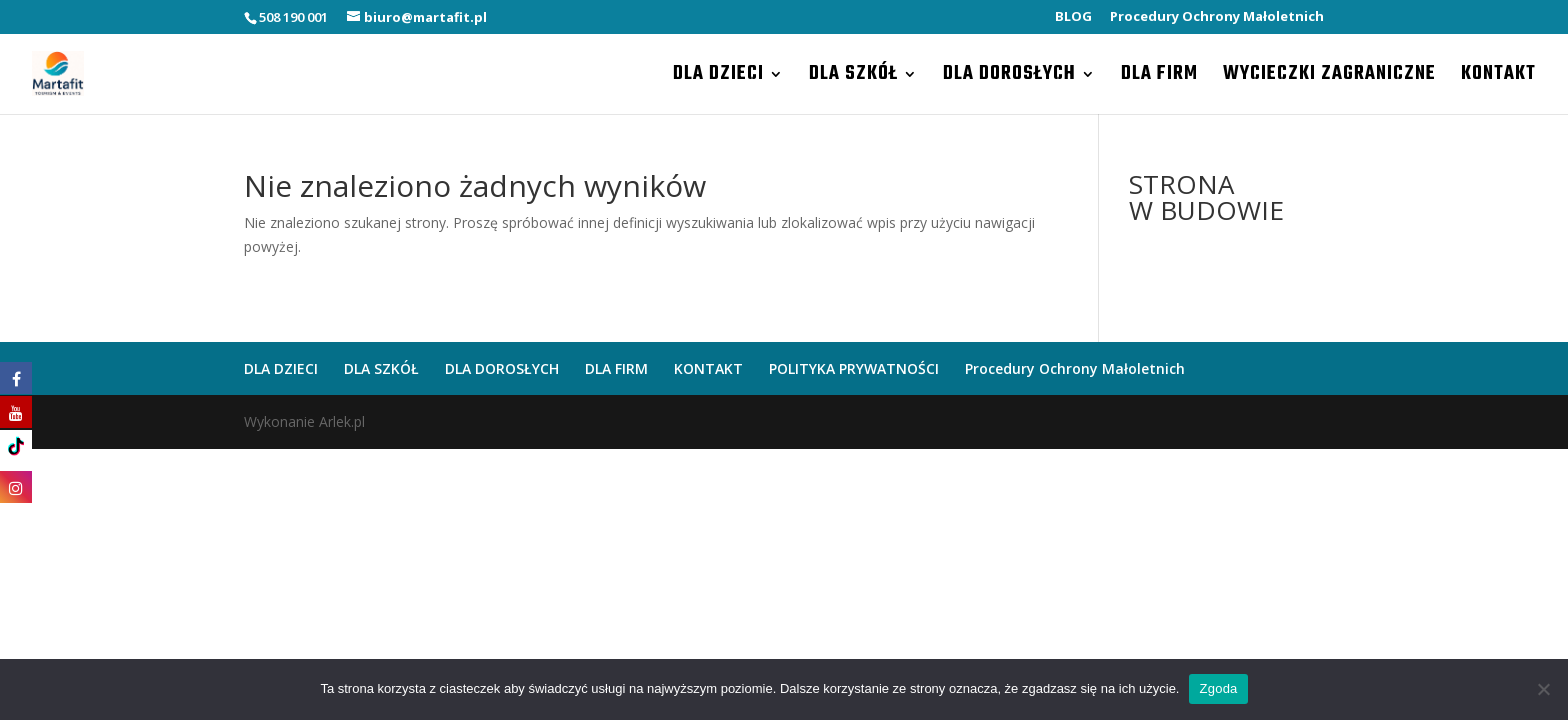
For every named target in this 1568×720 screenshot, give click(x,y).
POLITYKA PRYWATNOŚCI (854, 368)
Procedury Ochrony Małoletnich (1217, 17)
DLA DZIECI (718, 78)
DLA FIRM (1159, 78)
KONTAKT (1498, 78)
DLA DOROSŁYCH (1009, 78)
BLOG (1073, 17)
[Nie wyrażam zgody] (1543, 689)
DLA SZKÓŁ (853, 78)
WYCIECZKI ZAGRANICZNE (1329, 78)
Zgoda (1218, 688)
